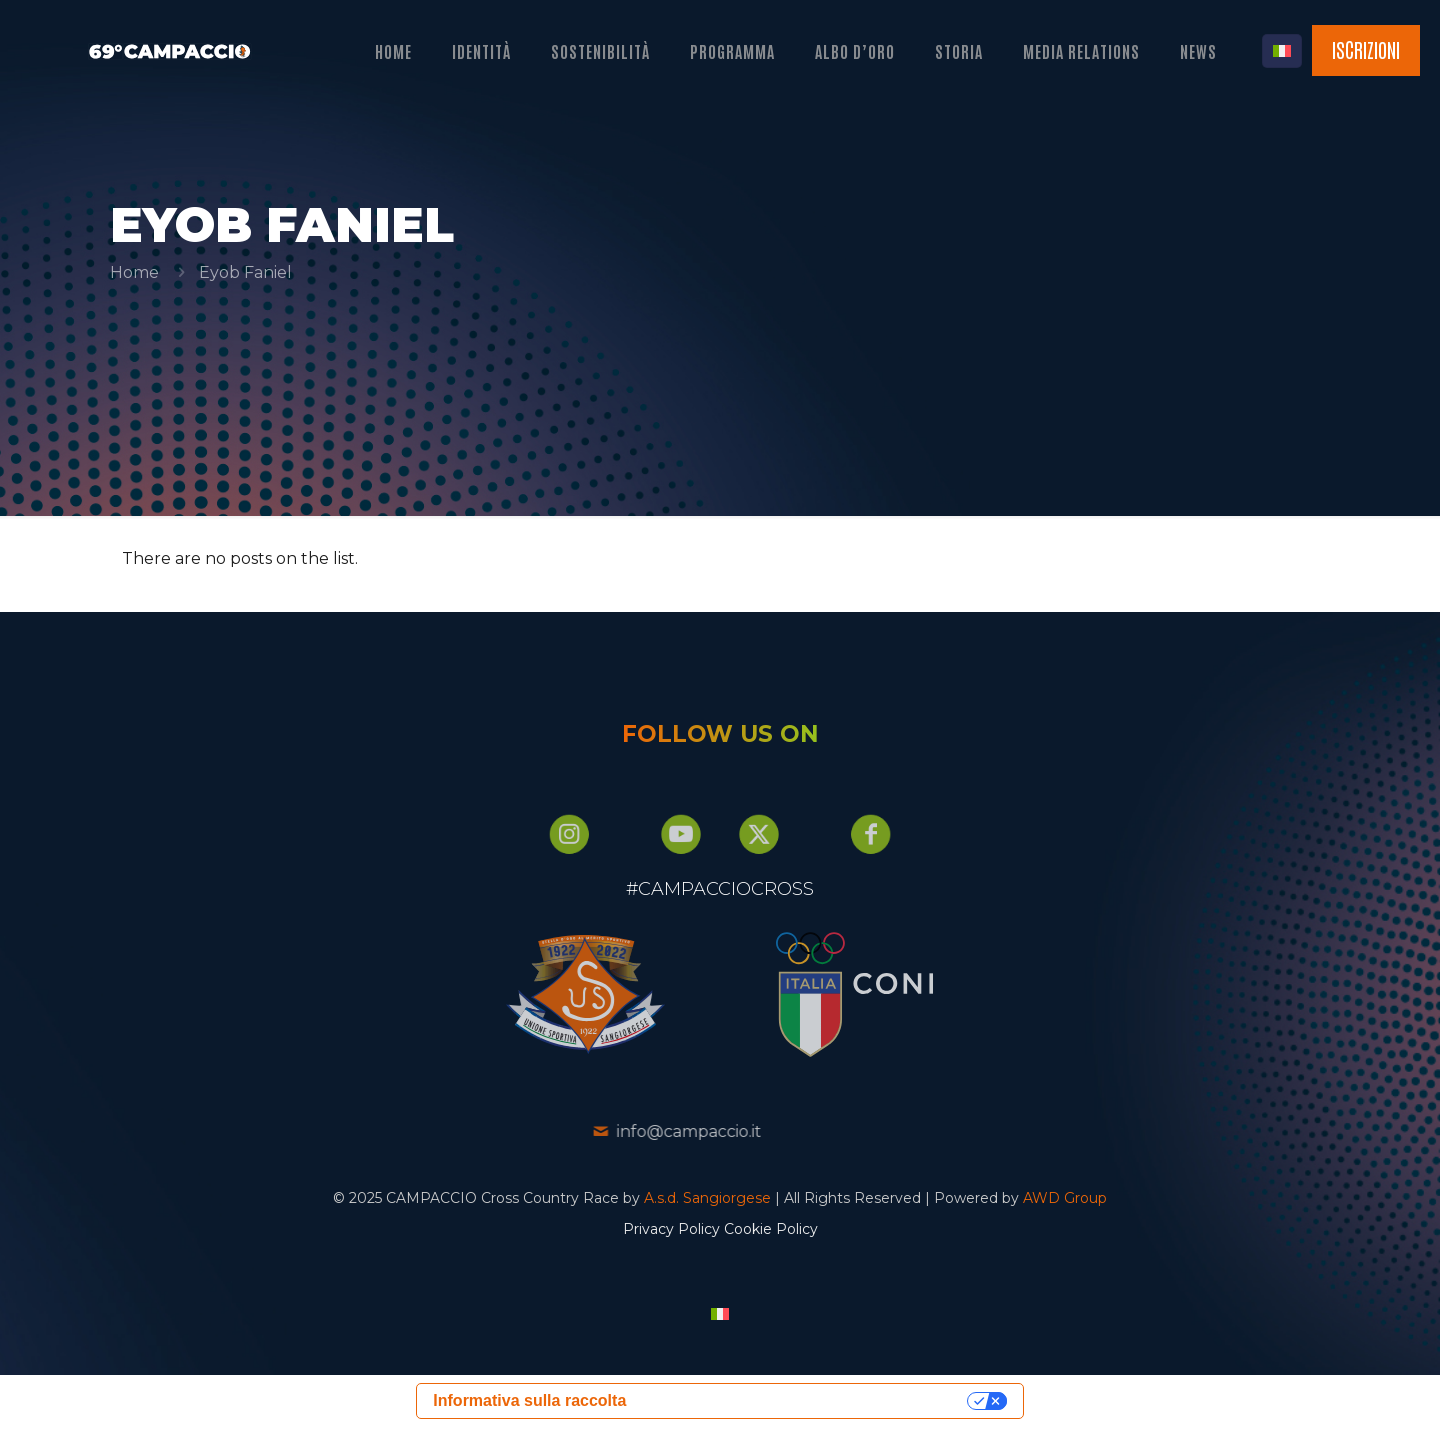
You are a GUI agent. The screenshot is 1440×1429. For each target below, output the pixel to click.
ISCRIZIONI (1366, 49)
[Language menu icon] (1282, 51)
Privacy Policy (671, 1231)
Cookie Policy (771, 1231)
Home (134, 272)
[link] (524, 996)
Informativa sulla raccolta (529, 1402)
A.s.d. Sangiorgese (707, 1200)
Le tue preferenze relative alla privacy (801, 1402)
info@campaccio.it (627, 1133)
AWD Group (1065, 1200)
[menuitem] (720, 1315)
